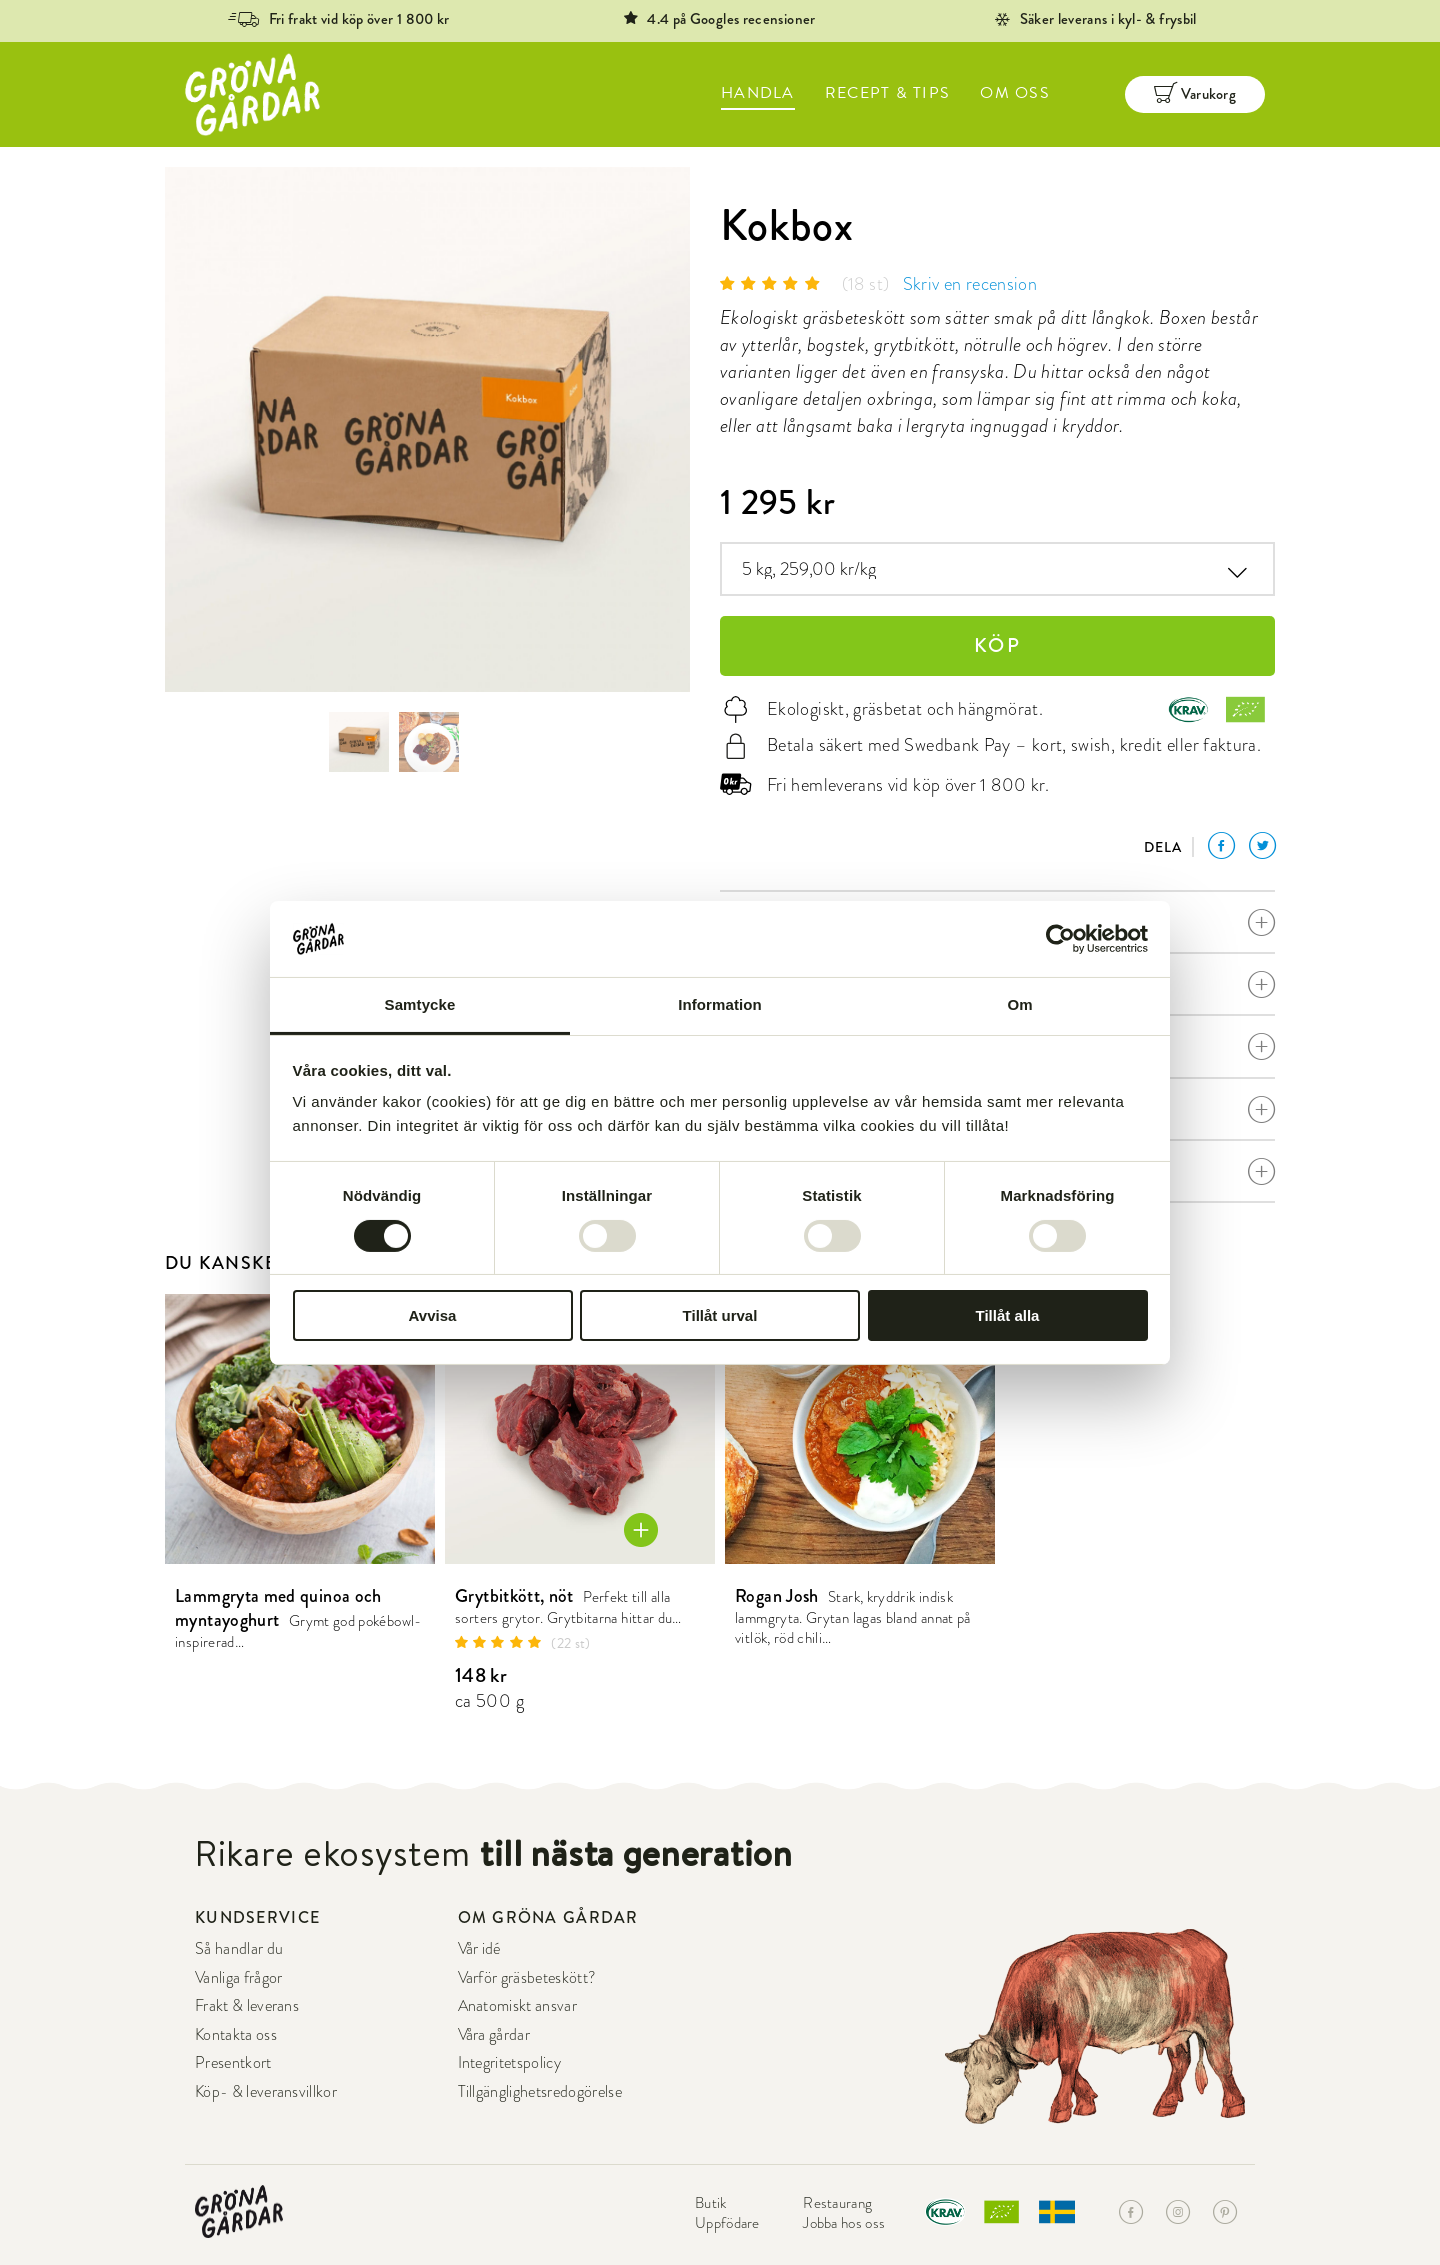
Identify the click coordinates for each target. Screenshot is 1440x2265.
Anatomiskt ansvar (517, 2006)
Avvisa (433, 1315)
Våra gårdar (494, 2035)
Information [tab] (720, 1004)
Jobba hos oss (844, 2223)
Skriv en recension (970, 283)
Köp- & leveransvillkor (266, 2092)
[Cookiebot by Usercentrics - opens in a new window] (1060, 939)
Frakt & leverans (247, 2006)
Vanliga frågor (238, 1978)
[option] (427, 429)
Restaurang (837, 2203)
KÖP (997, 645)
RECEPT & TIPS (888, 93)
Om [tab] (1019, 1004)
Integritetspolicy (509, 2063)
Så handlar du (239, 1949)
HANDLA (758, 93)
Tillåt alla (1008, 1315)
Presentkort (233, 2063)
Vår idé (479, 1949)
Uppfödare (727, 2223)
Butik (711, 2203)
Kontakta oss (236, 2035)
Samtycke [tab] (420, 1004)
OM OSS (1015, 93)
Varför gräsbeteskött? (527, 1978)
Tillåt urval (720, 1315)
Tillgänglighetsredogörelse (540, 2092)
